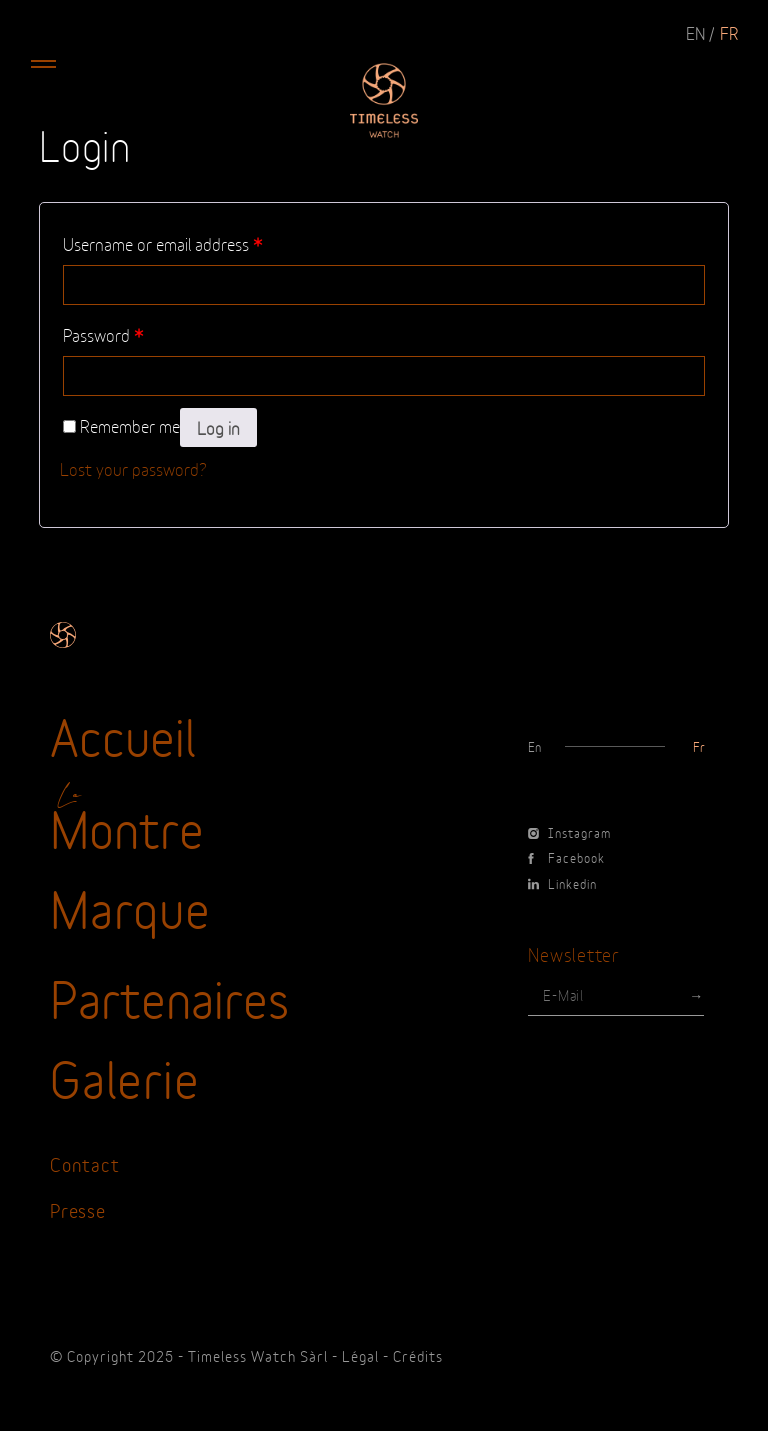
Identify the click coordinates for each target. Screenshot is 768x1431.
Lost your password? (133, 468)
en (696, 32)
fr (729, 32)
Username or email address (162, 243)
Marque (130, 906)
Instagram (569, 832)
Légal (360, 1355)
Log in (218, 427)
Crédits (418, 1355)
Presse (78, 1209)
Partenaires (169, 996)
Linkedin (562, 883)
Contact (84, 1163)
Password (103, 334)
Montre (127, 826)
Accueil (123, 734)
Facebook (566, 857)
